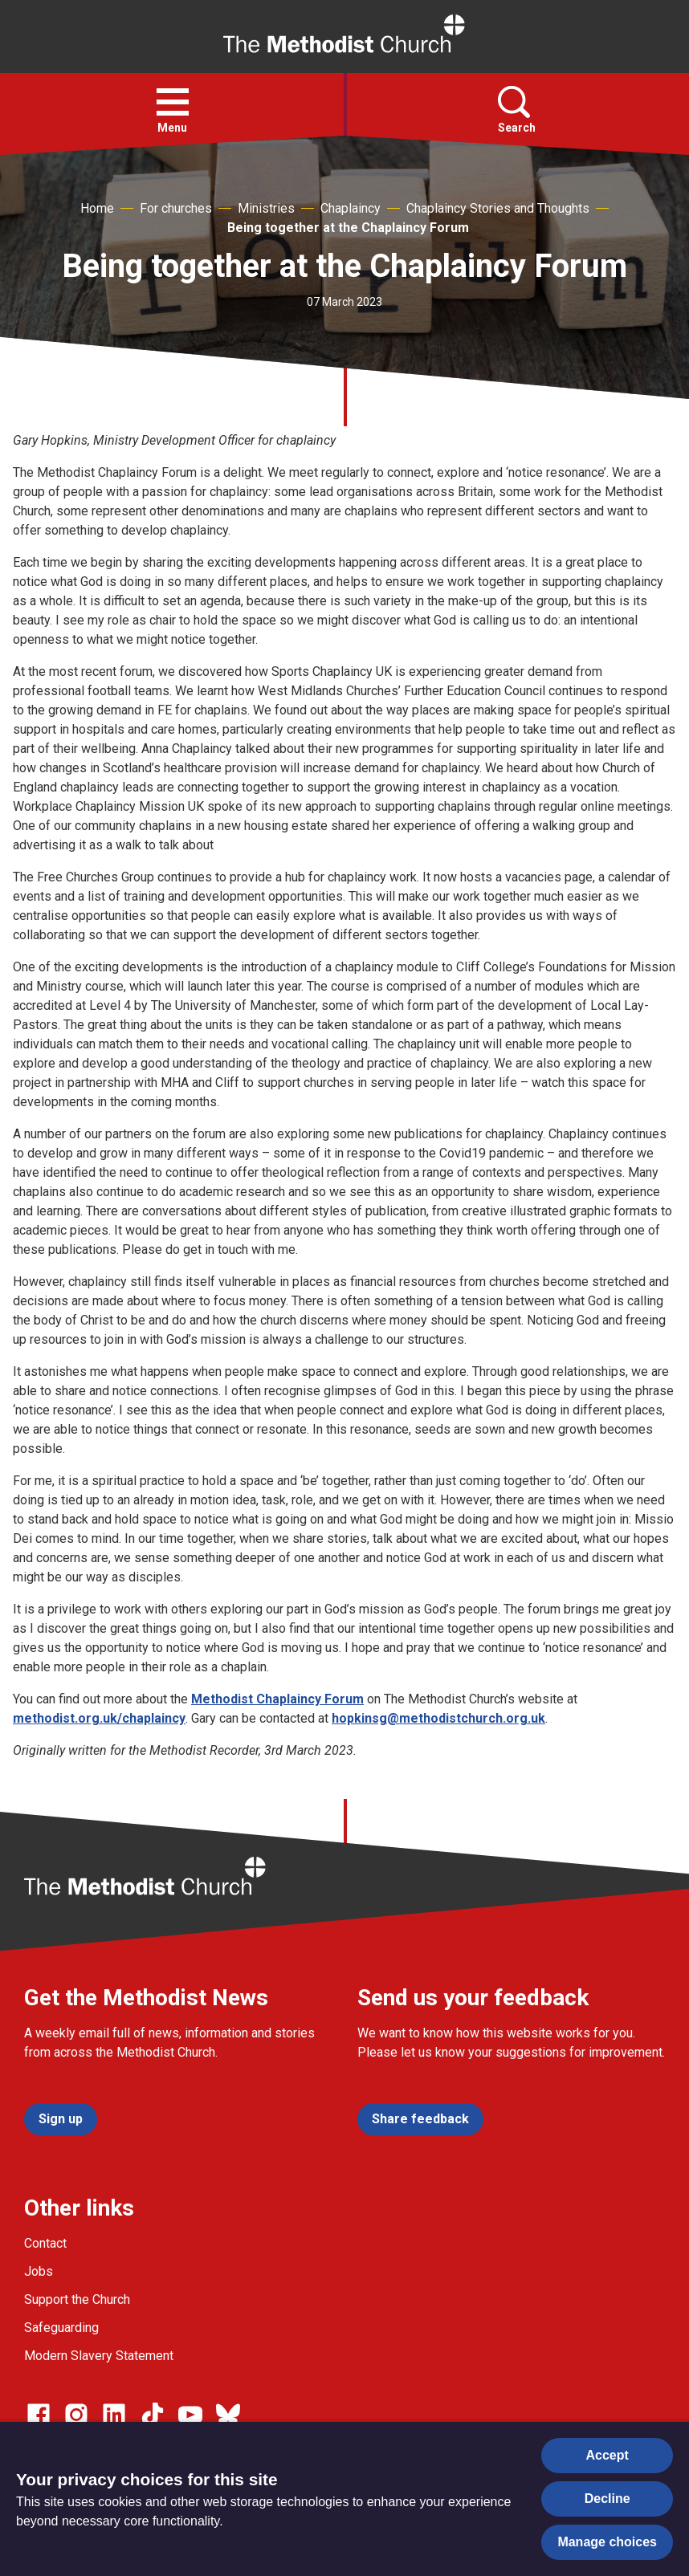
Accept (607, 2455)
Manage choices (607, 2542)
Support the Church (77, 2299)
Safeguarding (61, 2327)
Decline (607, 2498)
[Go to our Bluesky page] (228, 2414)
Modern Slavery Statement (98, 2355)
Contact (45, 2243)
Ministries (266, 208)
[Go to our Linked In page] (114, 2414)
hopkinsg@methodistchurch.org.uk (438, 1718)
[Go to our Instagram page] (76, 2414)
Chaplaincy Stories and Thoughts (497, 208)
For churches (176, 208)
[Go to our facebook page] (38, 2414)
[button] (173, 102)
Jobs (38, 2271)
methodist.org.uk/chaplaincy (99, 1718)
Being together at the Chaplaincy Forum (348, 227)
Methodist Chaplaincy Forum (277, 1699)
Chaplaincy (350, 208)
